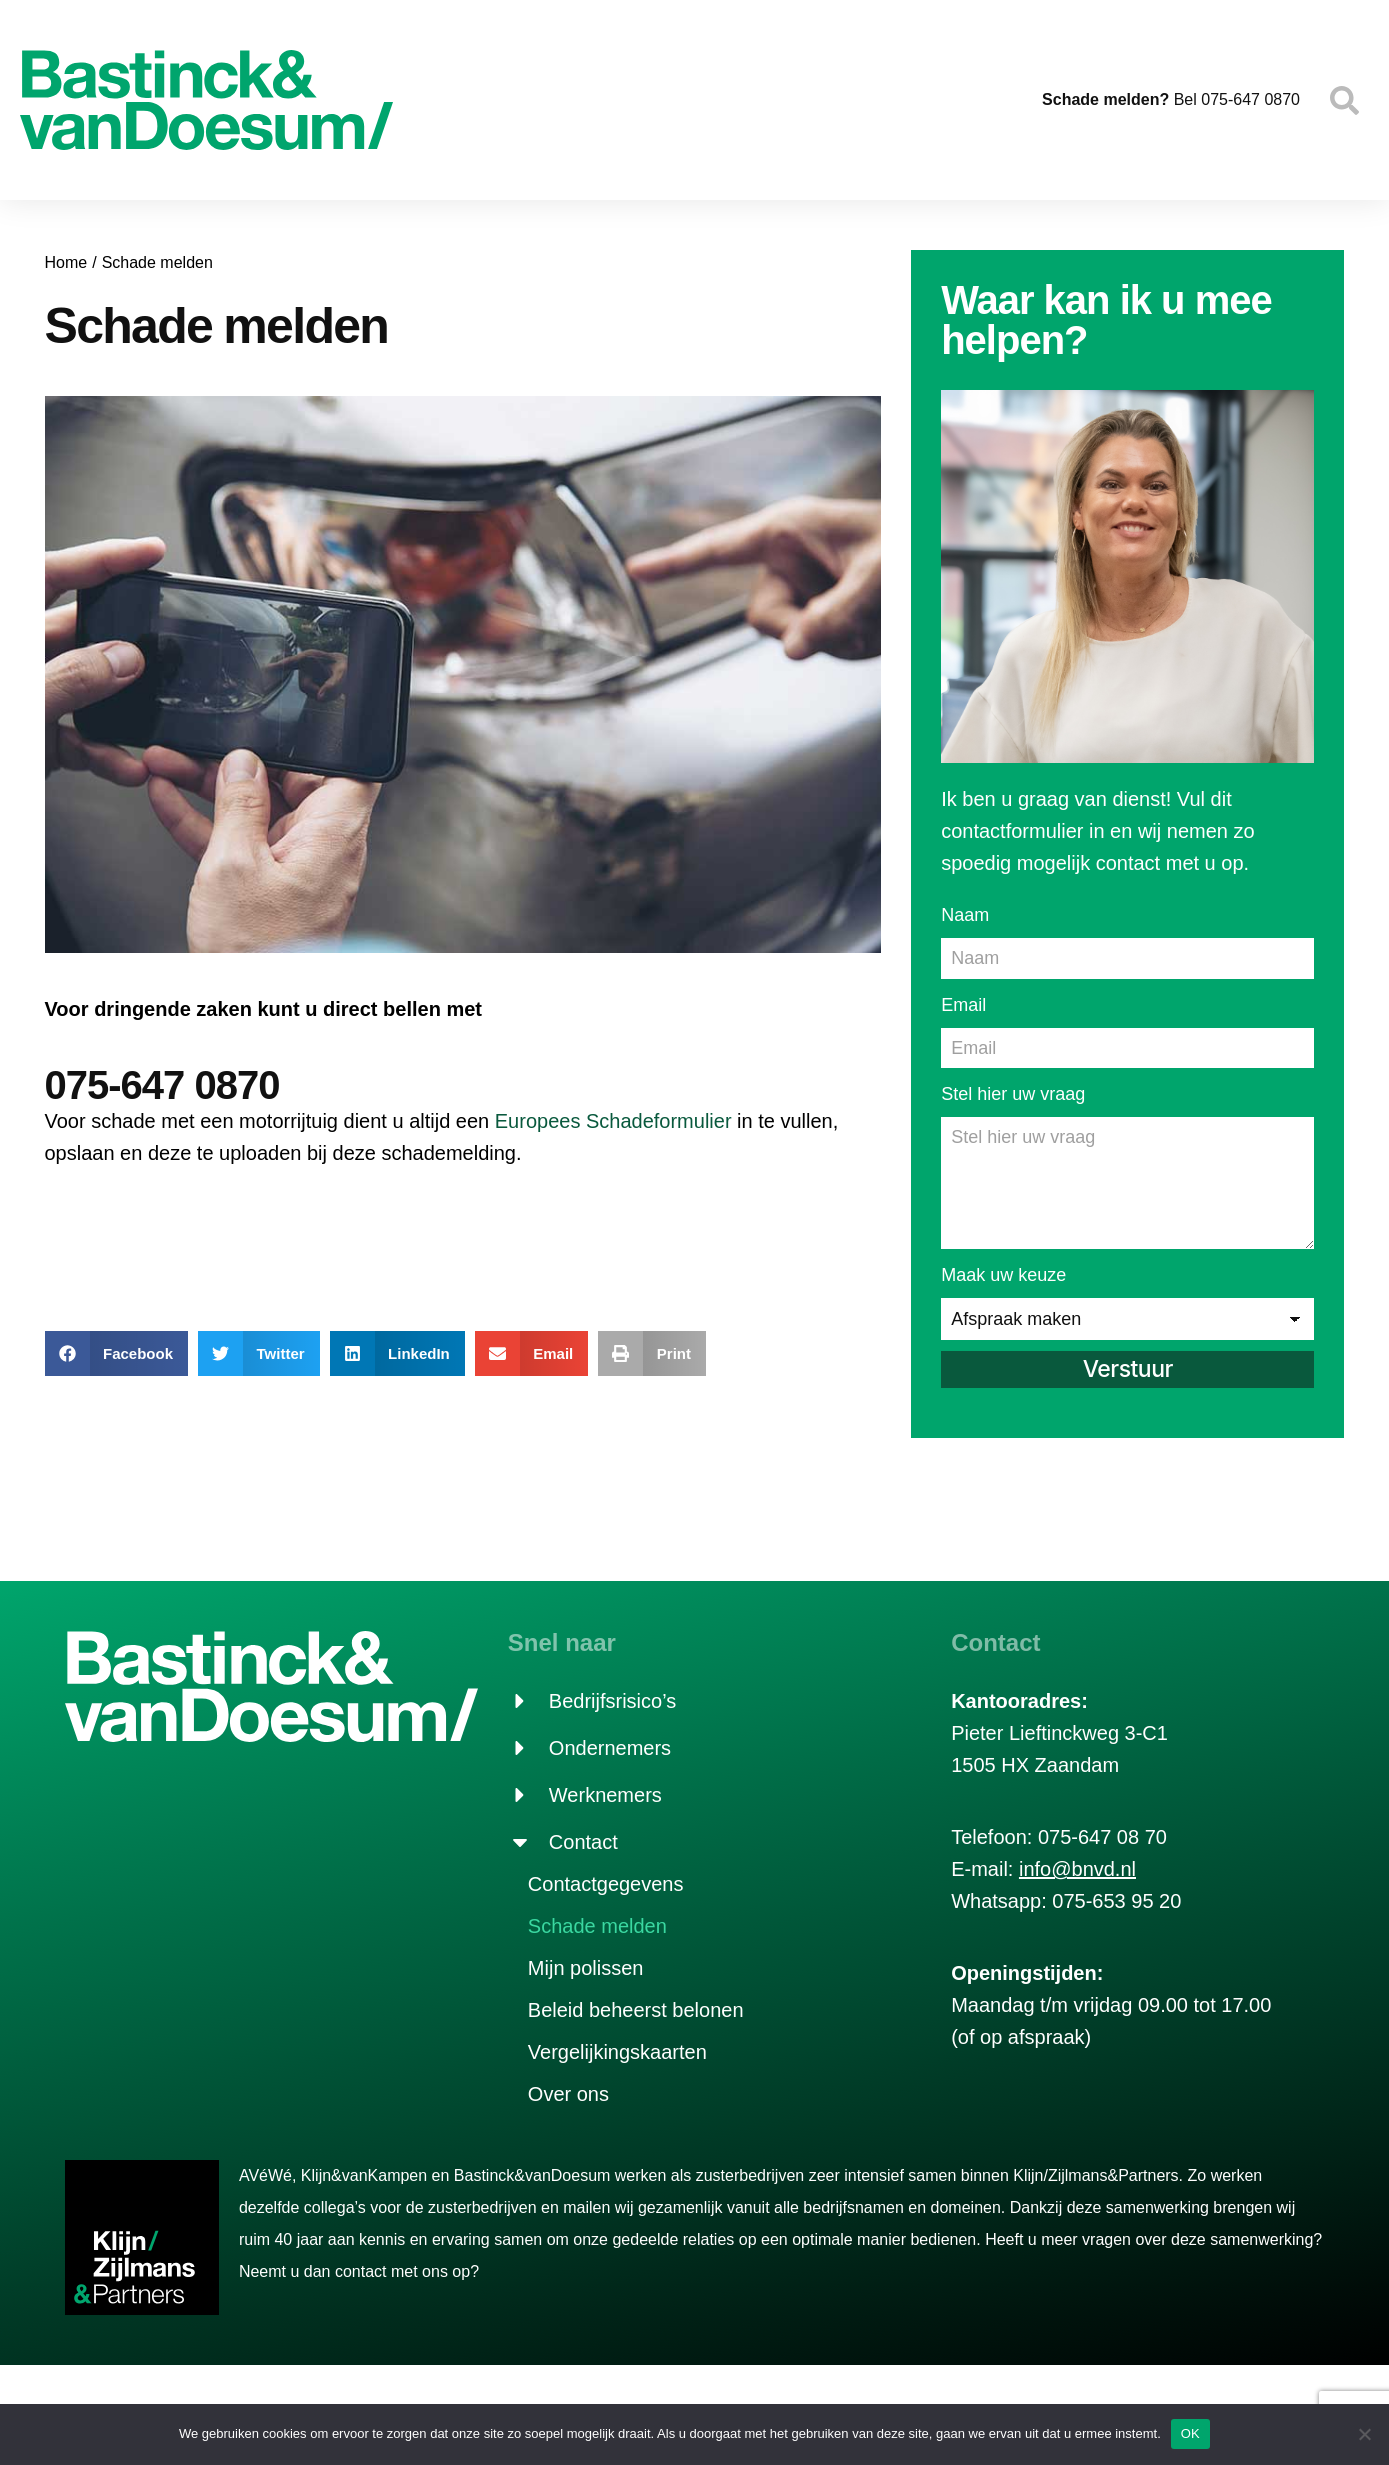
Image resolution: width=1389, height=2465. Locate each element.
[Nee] (1364, 2434)
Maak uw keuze (1003, 1265)
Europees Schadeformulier (613, 1121)
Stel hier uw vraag (1013, 1091)
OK (1190, 2433)
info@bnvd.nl (1077, 1859)
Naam (965, 915)
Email (963, 1003)
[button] (117, 1353)
